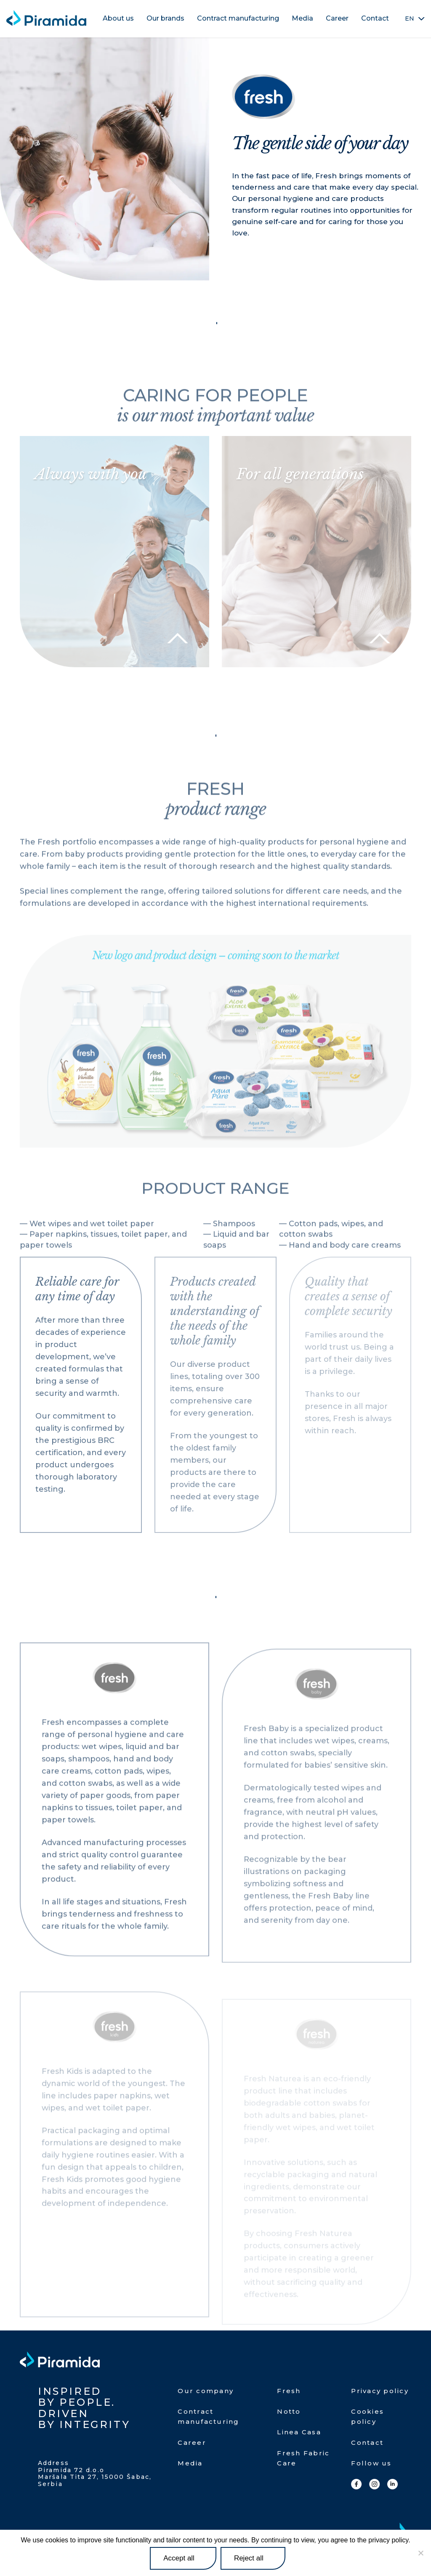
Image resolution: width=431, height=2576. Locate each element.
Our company (206, 2391)
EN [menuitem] (409, 19)
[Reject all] (420, 2553)
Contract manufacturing (238, 18)
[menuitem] (415, 18)
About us (118, 18)
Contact (375, 18)
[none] (415, 18)
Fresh (289, 2391)
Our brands (165, 18)
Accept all (178, 2558)
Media (302, 18)
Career (337, 18)
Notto (289, 2411)
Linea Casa (299, 2432)
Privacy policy (380, 2391)
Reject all (248, 2558)
